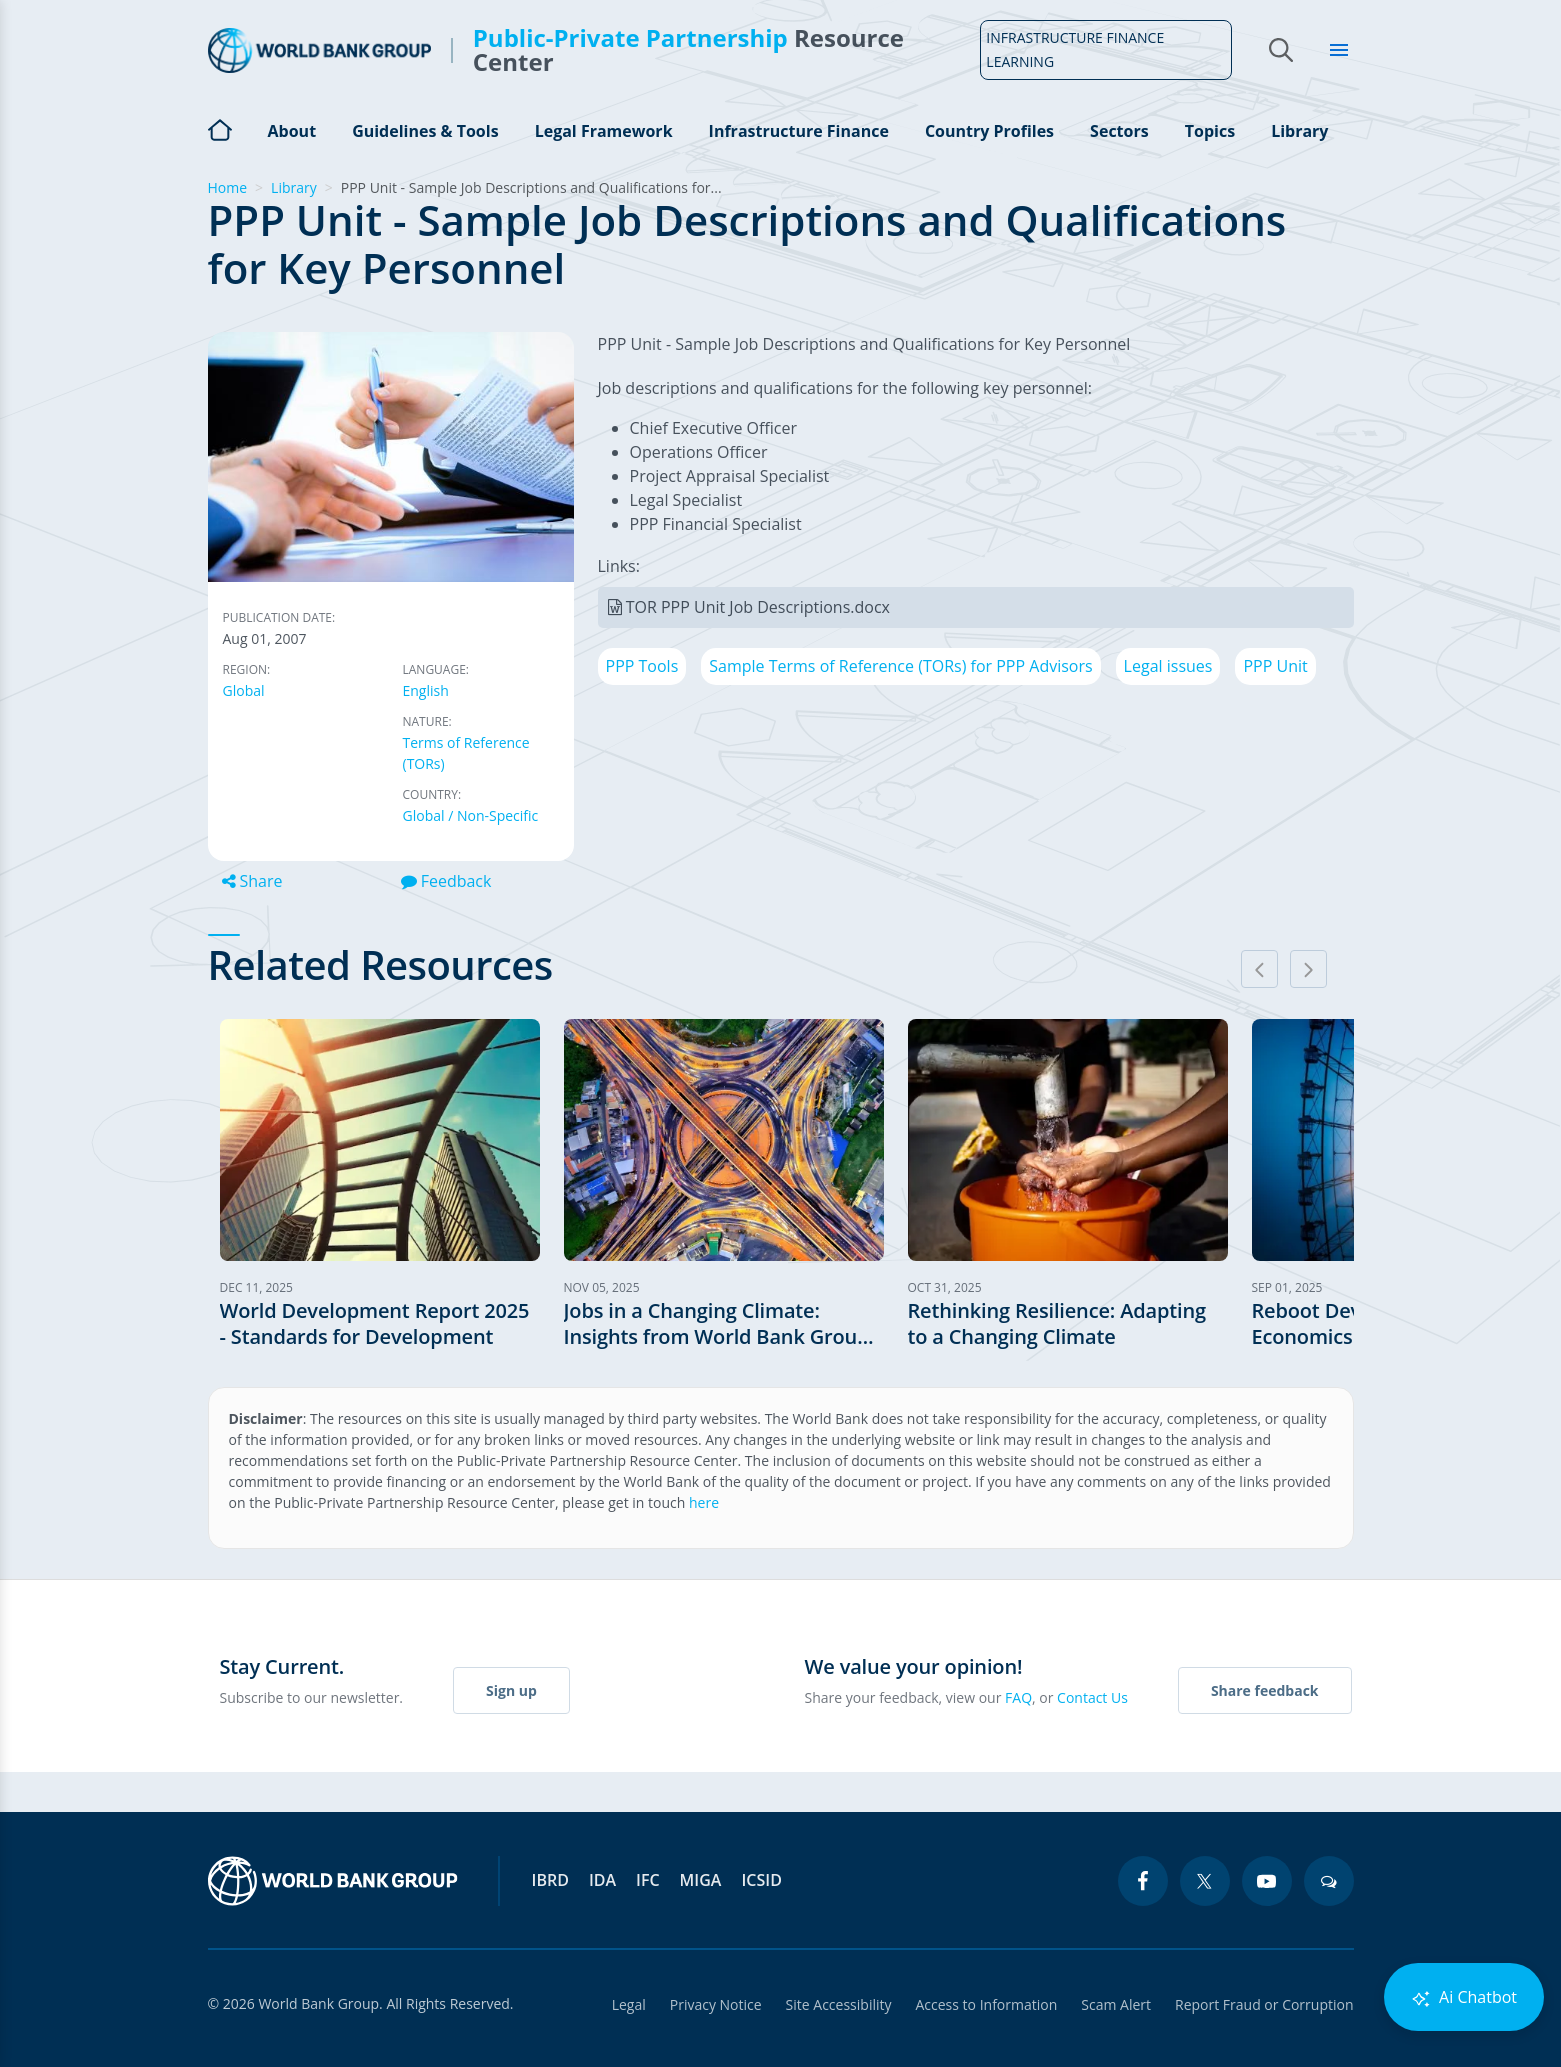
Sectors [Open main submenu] (1119, 131)
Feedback (446, 881)
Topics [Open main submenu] (1210, 131)
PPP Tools (642, 666)
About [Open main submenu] (292, 131)
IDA (602, 1880)
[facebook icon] (1143, 1881)
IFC (648, 1880)
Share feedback (1265, 1690)
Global (244, 690)
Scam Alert (1116, 2004)
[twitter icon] (1205, 1881)
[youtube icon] (1267, 1881)
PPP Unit (1275, 666)
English (426, 690)
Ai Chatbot (1464, 1997)
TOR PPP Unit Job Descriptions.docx (758, 607)
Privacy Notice (716, 2004)
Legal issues (1168, 666)
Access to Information (986, 2004)
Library (1299, 131)
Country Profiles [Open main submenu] (989, 131)
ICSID (761, 1880)
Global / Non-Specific (471, 815)
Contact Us (1092, 1697)
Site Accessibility (839, 2004)
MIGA (701, 1880)
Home (220, 128)
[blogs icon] (1329, 1881)
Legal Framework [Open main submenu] (604, 131)
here (704, 1502)
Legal (629, 2004)
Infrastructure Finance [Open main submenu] (799, 131)
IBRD (550, 1880)
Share (252, 881)
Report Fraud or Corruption (1264, 2004)
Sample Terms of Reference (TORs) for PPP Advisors (900, 666)
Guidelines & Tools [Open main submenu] (425, 131)
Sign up (511, 1690)
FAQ (1018, 1697)
